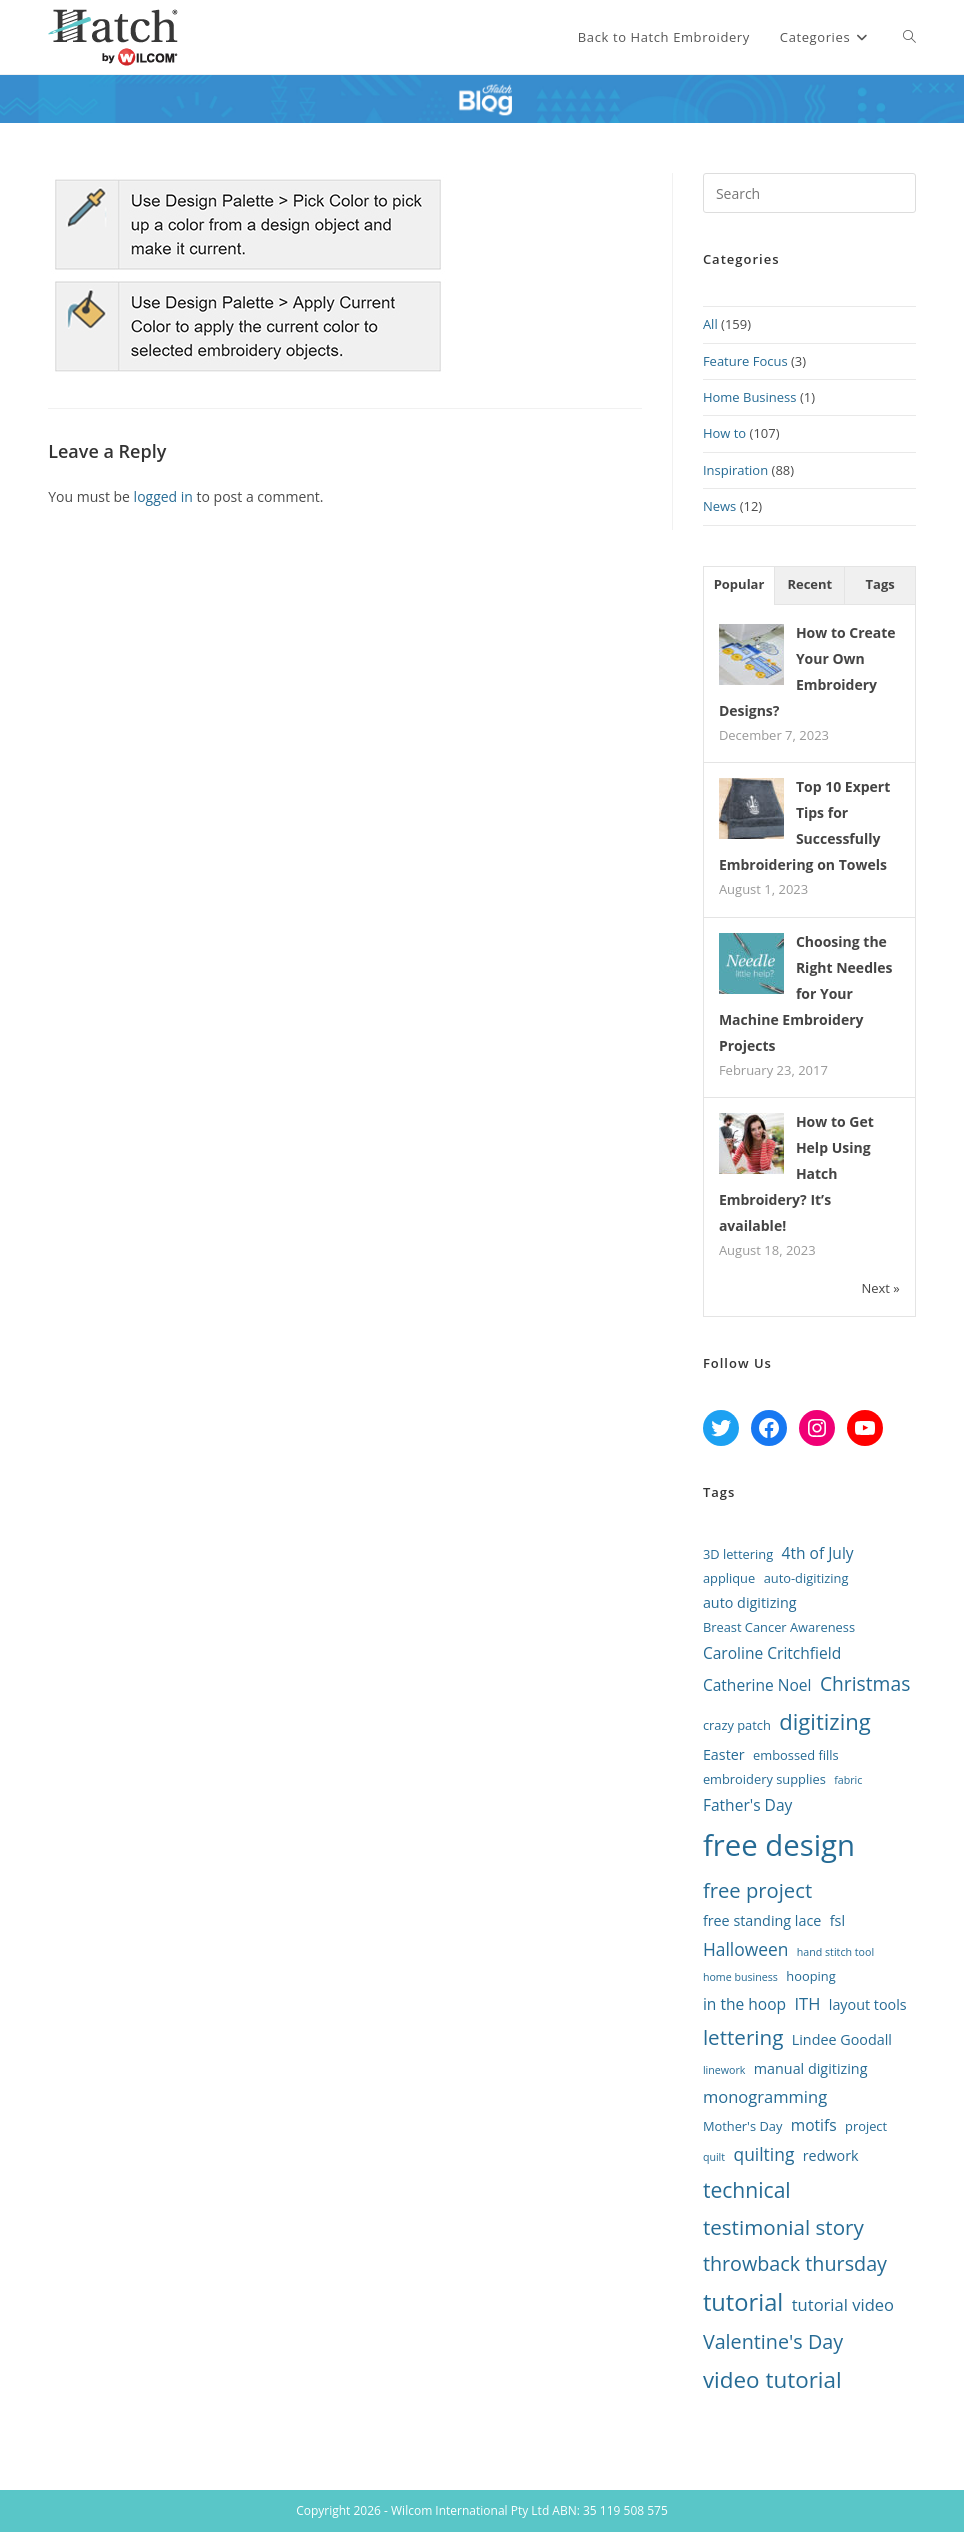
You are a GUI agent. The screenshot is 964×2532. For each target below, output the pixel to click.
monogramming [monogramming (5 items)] (765, 2096)
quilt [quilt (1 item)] (714, 2157)
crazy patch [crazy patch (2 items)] (737, 1725)
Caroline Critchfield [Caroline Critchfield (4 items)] (772, 1653)
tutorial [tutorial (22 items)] (743, 2302)
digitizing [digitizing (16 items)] (825, 1721)
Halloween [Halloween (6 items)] (745, 1949)
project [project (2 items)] (866, 2126)
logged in (163, 496)
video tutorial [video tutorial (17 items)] (772, 2379)
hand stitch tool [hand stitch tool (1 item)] (835, 1952)
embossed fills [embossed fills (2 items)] (796, 1755)
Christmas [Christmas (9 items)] (865, 1683)
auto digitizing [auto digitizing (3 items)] (750, 1602)
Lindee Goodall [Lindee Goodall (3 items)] (842, 2039)
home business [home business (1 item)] (740, 1977)
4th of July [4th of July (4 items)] (818, 1553)
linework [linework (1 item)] (724, 2070)
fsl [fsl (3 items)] (837, 1920)
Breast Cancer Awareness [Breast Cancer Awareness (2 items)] (779, 1627)
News (719, 506)
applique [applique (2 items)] (729, 1578)
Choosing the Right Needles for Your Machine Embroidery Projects (806, 993)
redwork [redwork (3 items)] (831, 2155)
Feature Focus (745, 361)
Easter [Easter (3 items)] (724, 1754)
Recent (809, 584)
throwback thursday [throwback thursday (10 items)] (795, 2263)
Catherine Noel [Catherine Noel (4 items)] (757, 1685)
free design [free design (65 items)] (779, 1845)
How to (724, 433)
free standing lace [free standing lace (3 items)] (762, 1920)
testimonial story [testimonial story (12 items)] (783, 2227)
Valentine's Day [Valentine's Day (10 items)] (773, 2341)
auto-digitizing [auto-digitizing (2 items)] (806, 1578)
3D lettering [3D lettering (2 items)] (738, 1554)
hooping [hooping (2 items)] (810, 1976)
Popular (739, 584)
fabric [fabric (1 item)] (848, 1780)
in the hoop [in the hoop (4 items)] (744, 2004)
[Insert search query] (809, 193)
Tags (880, 584)
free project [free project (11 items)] (757, 1890)
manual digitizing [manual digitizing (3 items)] (811, 2068)
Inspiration (735, 470)
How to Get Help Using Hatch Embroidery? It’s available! (796, 1173)
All (710, 324)
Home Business (750, 397)
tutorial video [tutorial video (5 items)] (843, 2304)
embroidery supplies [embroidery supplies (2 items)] (764, 1779)
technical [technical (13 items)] (747, 2189)
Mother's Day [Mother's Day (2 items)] (742, 2126)
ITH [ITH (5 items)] (807, 2003)
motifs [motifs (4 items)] (814, 2125)
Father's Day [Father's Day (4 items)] (747, 1805)
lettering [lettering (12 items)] (743, 2037)
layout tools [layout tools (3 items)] (868, 2004)
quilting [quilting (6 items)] (764, 2154)
